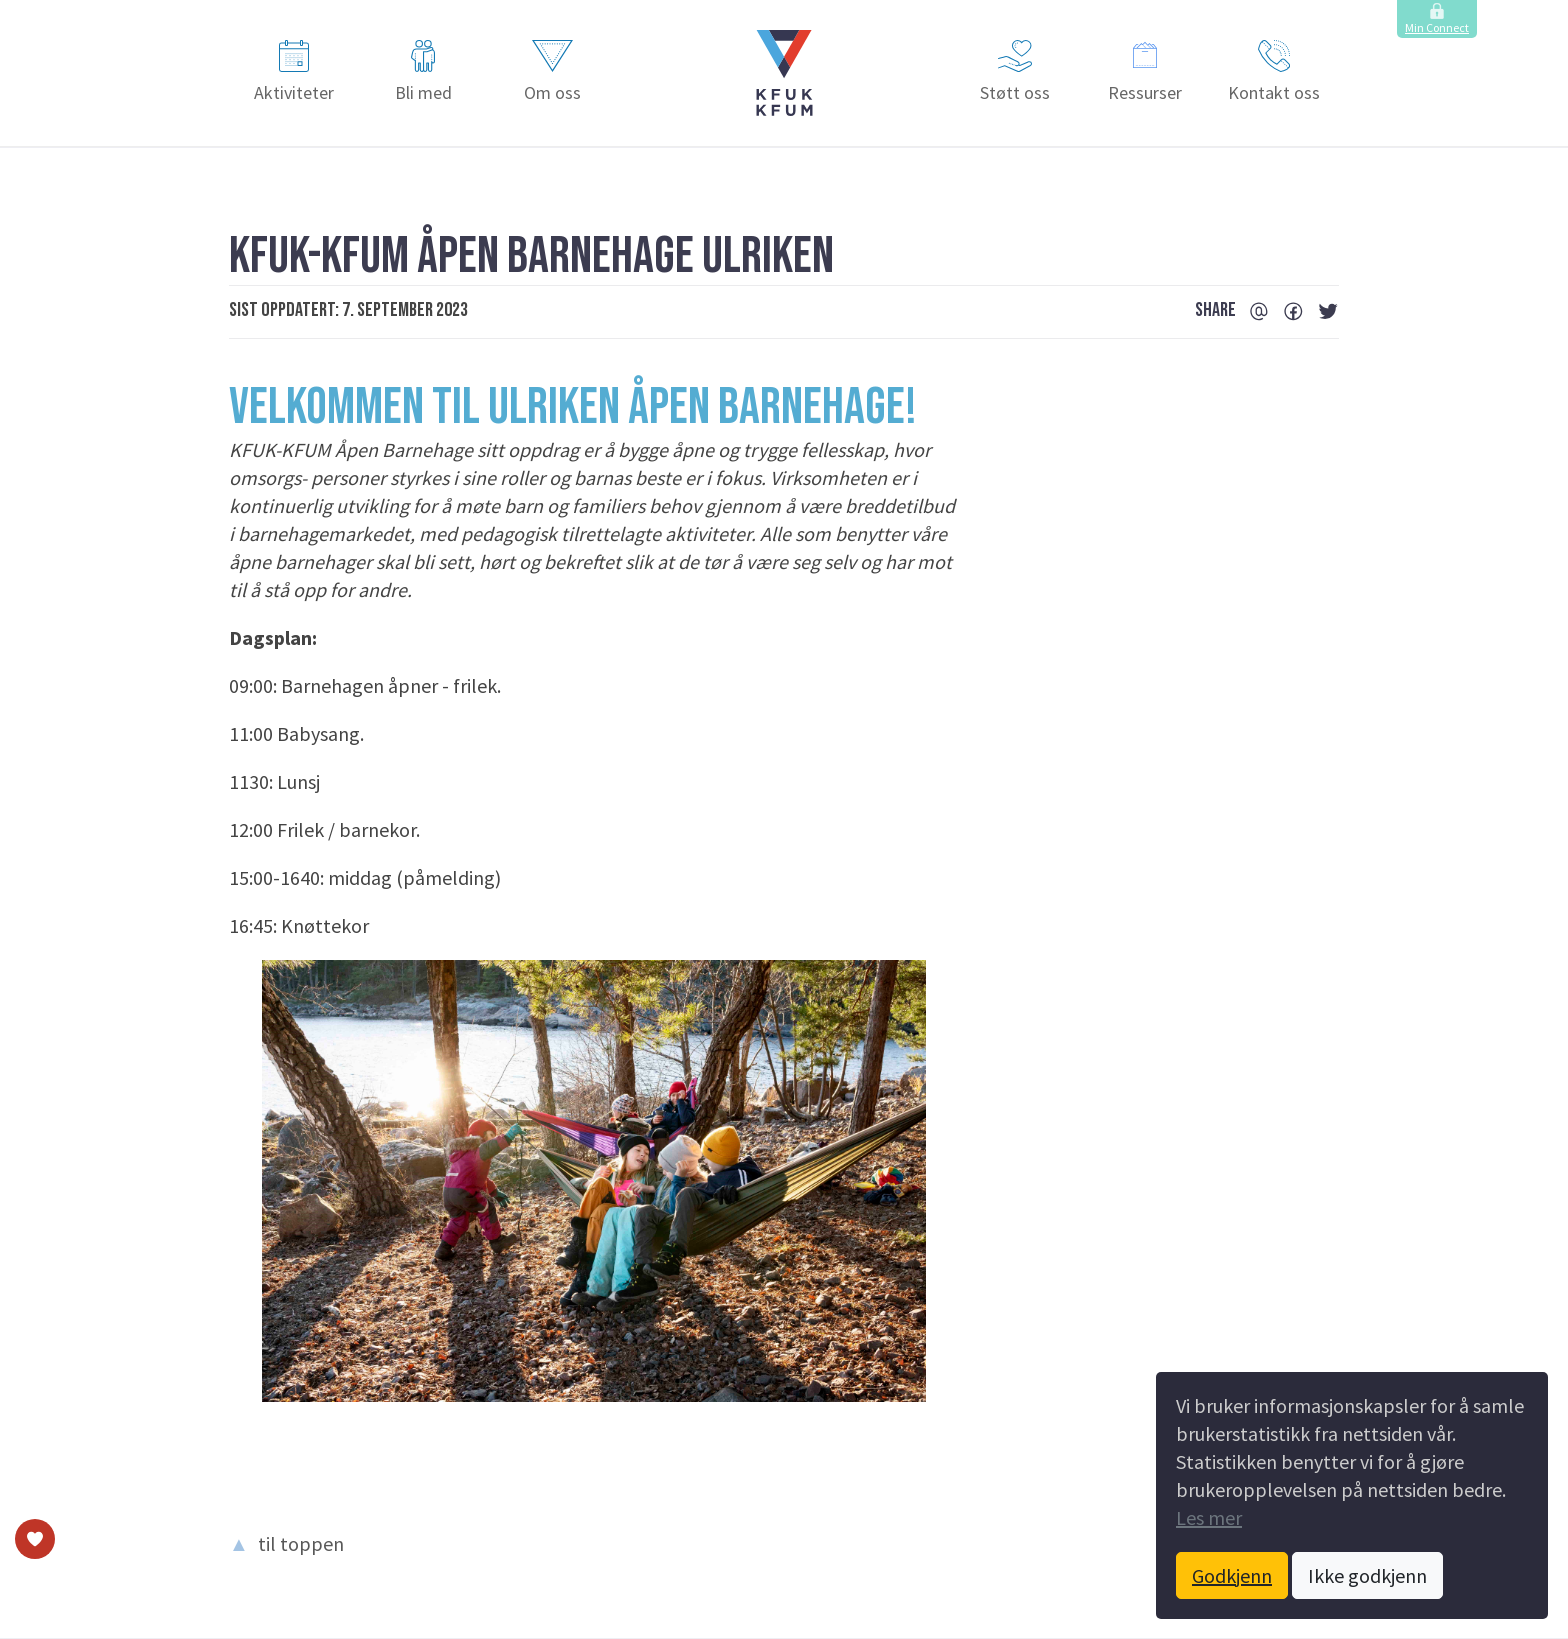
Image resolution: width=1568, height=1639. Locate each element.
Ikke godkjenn (1367, 1575)
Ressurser (1145, 72)
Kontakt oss (1274, 72)
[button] (784, 73)
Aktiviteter (294, 72)
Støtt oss (1015, 72)
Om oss (552, 72)
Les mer (1209, 1517)
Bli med (423, 72)
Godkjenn (1232, 1575)
